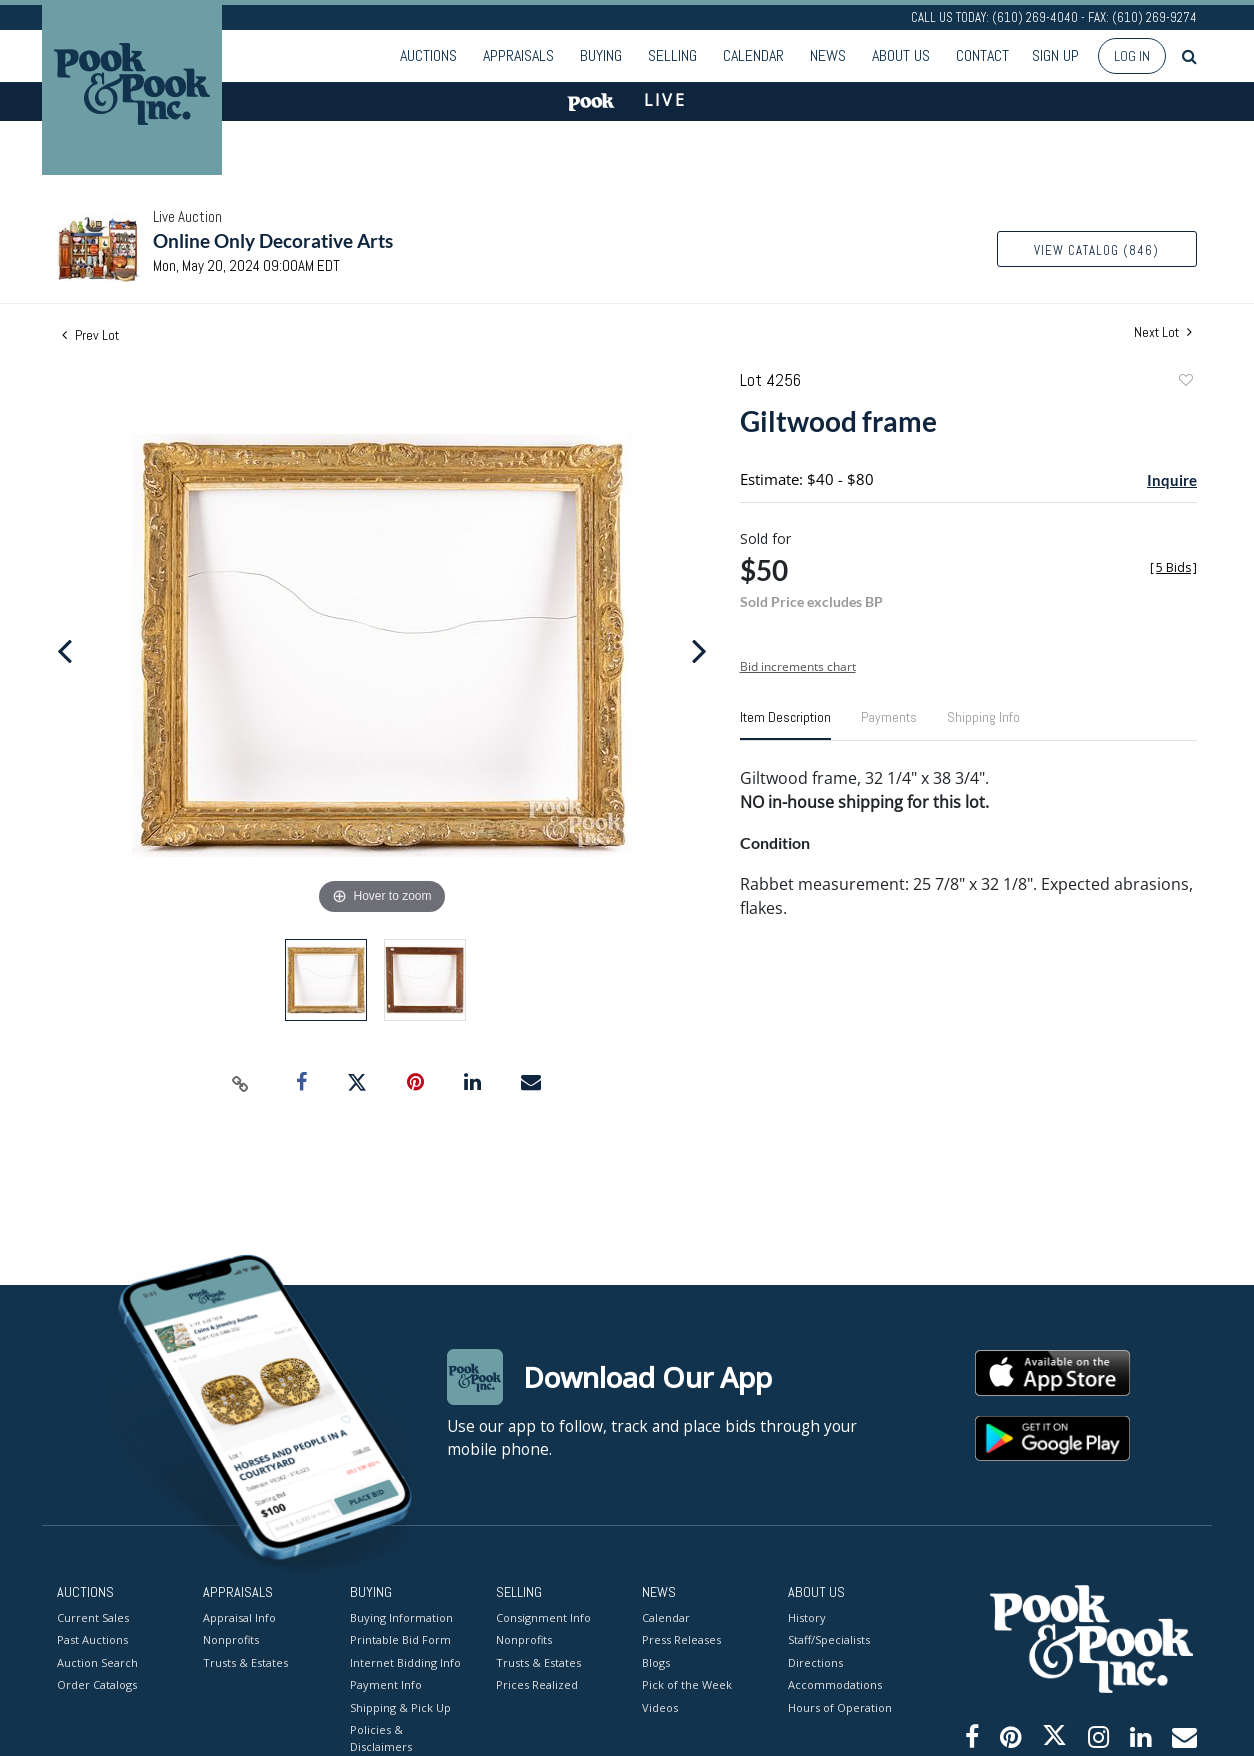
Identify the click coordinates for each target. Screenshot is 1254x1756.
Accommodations (835, 1684)
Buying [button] (601, 55)
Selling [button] (672, 55)
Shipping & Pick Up (400, 1706)
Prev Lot (90, 335)
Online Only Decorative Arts (273, 240)
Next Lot (1163, 332)
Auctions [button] (428, 55)
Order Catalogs (97, 1684)
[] (1173, 567)
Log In (1132, 56)
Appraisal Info (239, 1616)
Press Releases (681, 1639)
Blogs (656, 1661)
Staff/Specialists (829, 1639)
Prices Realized (537, 1684)
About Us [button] (901, 55)
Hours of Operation (840, 1706)
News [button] (828, 55)
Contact (982, 55)
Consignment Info (543, 1616)
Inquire (1172, 480)
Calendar (753, 55)
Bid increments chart (798, 666)
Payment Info (386, 1684)
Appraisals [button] (518, 55)
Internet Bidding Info (405, 1661)
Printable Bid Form (400, 1639)
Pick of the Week (687, 1684)
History (807, 1616)
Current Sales (93, 1616)
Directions (815, 1661)
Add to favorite (1185, 382)
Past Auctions (92, 1639)
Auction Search (97, 1661)
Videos (660, 1706)
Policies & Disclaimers (381, 1738)
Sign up (1055, 55)
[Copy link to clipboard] (241, 1083)
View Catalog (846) (1096, 250)
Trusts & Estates (245, 1661)
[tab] (785, 725)
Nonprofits (231, 1639)
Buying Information (401, 1616)
